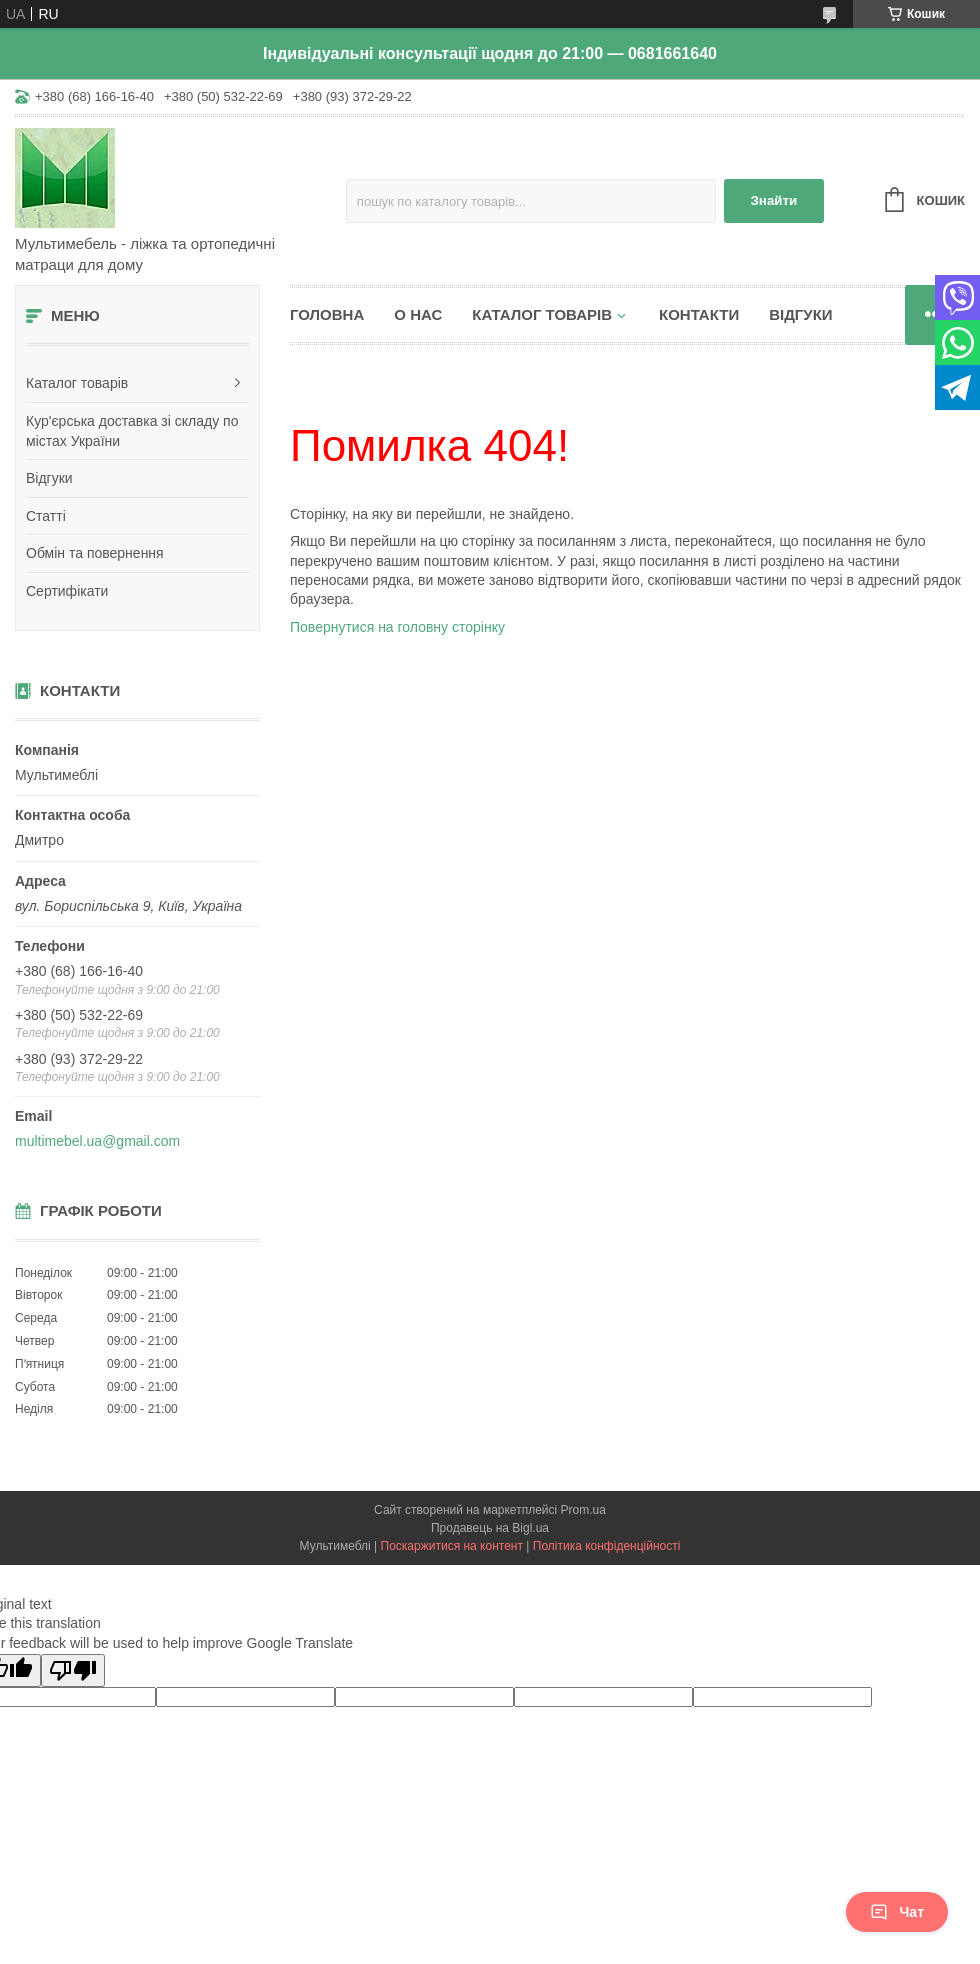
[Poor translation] (73, 1670)
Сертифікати (67, 591)
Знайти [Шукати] (773, 200)
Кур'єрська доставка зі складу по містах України (132, 431)
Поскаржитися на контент (452, 1546)
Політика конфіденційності (607, 1546)
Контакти (699, 314)
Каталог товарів (77, 383)
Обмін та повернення (95, 553)
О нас (418, 314)
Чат (897, 1912)
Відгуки (49, 478)
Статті (46, 516)
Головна (327, 314)
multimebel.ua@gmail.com (97, 1141)
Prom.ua (583, 1510)
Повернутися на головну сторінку (397, 627)
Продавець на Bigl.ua (490, 1528)
